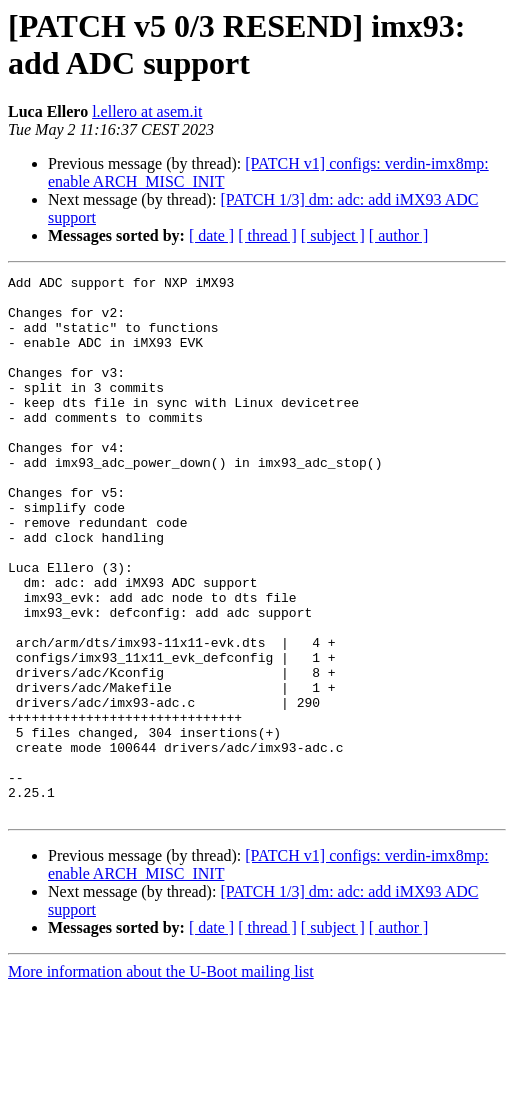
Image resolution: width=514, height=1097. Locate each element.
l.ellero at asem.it (147, 111)
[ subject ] (333, 235)
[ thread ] (267, 235)
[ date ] (211, 235)
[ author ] (399, 235)
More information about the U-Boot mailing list (161, 1079)
